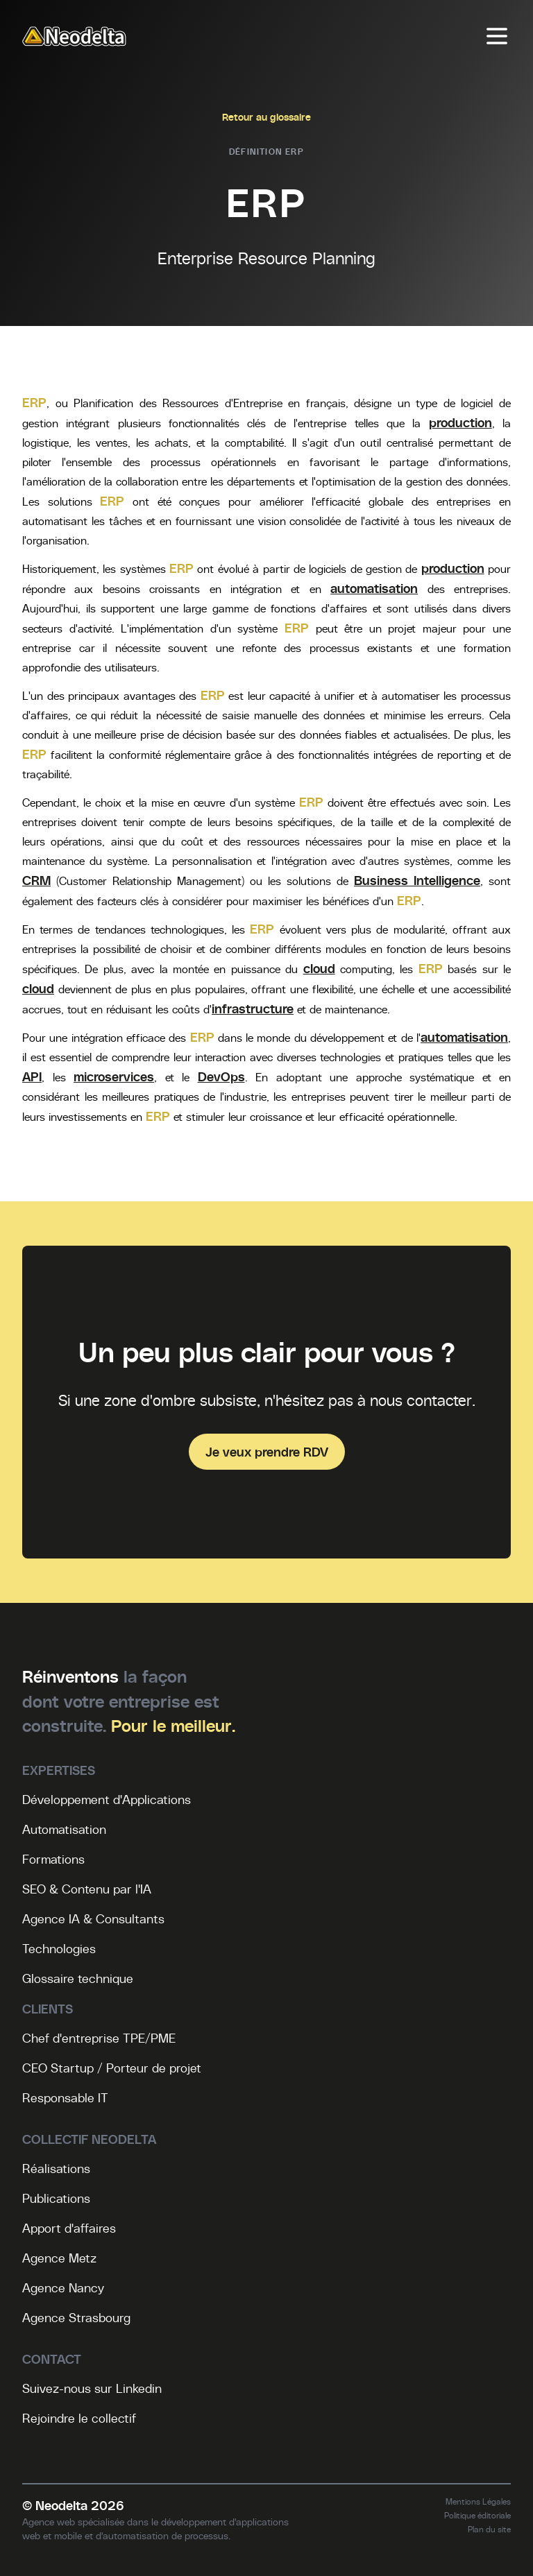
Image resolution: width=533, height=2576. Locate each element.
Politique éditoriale (477, 2515)
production (460, 422)
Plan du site (489, 2528)
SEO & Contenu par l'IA (86, 1888)
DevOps (221, 1076)
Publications (56, 2198)
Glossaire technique (77, 1978)
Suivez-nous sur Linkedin (92, 2388)
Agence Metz (59, 2257)
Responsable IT (65, 2097)
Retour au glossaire (266, 116)
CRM (36, 879)
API (32, 1076)
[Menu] (497, 36)
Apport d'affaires (69, 2227)
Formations (53, 1859)
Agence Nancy (63, 2287)
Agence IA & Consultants (93, 1918)
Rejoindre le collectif (79, 2418)
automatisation (374, 587)
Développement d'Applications (106, 1799)
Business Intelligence (417, 879)
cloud (319, 968)
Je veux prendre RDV (266, 1451)
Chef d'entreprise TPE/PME (99, 2037)
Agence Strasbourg (76, 2317)
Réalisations (56, 2168)
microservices (114, 1076)
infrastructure (253, 1008)
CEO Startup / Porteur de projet (111, 2067)
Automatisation (64, 1829)
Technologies (59, 1948)
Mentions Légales (478, 2501)
